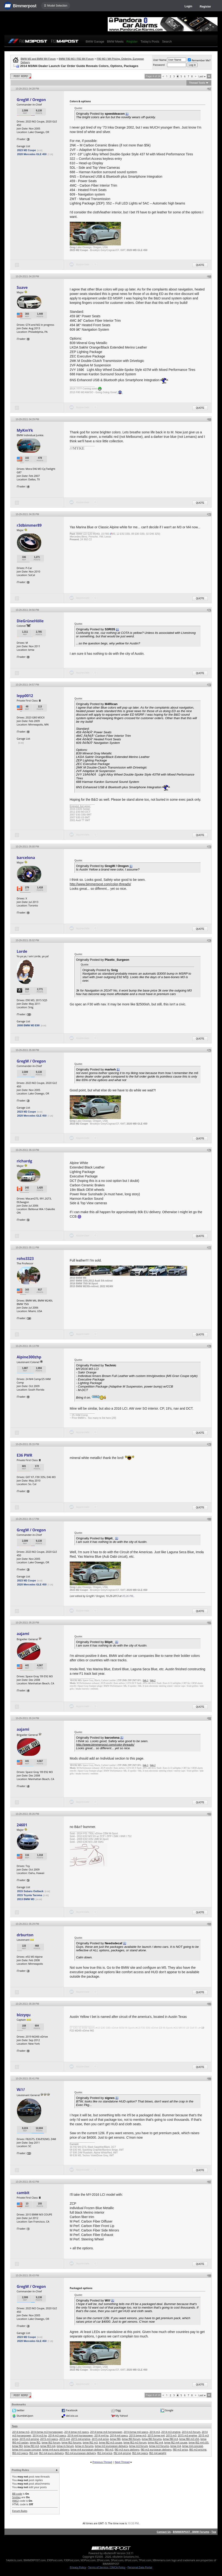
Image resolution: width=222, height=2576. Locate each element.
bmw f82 (35, 2442)
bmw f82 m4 (155, 2442)
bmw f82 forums (71, 2442)
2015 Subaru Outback (30, 1891)
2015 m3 (171, 2435)
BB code (17, 2493)
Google (169, 2410)
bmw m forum (65, 2446)
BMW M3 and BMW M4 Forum (38, 58)
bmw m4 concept (192, 2446)
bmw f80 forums (151, 2439)
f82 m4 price (104, 2453)
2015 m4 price (100, 2439)
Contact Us (164, 2531)
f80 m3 (109, 2449)
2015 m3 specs (49, 2439)
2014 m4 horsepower (80, 2435)
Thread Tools (197, 82)
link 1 (145, 1680)
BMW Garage (95, 41)
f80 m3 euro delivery (127, 2449)
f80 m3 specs (20, 2453)
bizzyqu (24, 2014)
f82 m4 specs (140, 2453)
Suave (22, 287)
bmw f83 (17, 2446)
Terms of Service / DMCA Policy (106, 2567)
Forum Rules (19, 2511)
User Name (160, 60)
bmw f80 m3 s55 (189, 2439)
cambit (23, 2192)
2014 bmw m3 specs (76, 2432)
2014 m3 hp (40, 2435)
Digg (118, 2410)
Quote (200, 265)
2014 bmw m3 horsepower (47, 2432)
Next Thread (122, 2462)
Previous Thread (102, 2462)
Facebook (71, 2410)
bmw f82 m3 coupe (110, 2442)
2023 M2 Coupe (26, 150)
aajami (23, 1633)
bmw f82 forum (51, 2442)
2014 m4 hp (101, 2435)
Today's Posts (150, 41)
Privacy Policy (78, 2567)
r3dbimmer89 (29, 525)
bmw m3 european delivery (111, 2446)
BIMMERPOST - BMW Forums (191, 2531)
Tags (15, 2426)
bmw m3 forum (138, 2446)
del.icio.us (72, 2415)
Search (167, 41)
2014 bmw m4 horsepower (106, 2432)
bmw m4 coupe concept (26, 2449)
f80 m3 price (180, 2449)
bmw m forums (84, 2446)
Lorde (22, 951)
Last (202, 76)
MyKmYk (25, 430)
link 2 (153, 1680)
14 (29, 1318)
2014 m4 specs (119, 2435)
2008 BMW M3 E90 (28, 1025)
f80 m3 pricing (197, 2449)
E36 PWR (24, 1455)
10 (29, 1014)
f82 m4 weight (157, 2453)
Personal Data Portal (139, 2567)
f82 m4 (33, 2453)
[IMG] (15, 2500)
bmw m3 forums (159, 2446)
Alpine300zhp (29, 1357)
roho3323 (25, 1258)
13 (29, 2153)
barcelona (26, 857)
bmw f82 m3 (90, 2442)
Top (213, 2531)
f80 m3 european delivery (156, 2449)
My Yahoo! (121, 2415)
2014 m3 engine (170, 2432)
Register (205, 6)
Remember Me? (199, 60)
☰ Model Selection (55, 5)
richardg (24, 1161)
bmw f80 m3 (170, 2439)
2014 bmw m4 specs (136, 2432)
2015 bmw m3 (137, 2435)
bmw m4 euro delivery (55, 2449)
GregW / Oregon (31, 99)
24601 (22, 1824)
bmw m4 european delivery (87, 2449)
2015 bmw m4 (156, 2435)
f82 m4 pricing (122, 2453)
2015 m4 (64, 2439)
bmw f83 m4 (47, 2446)
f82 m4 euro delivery (51, 2453)
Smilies (16, 2497)
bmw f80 (115, 2439)
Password (159, 65)
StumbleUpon (25, 2415)
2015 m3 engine (187, 2435)
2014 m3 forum (191, 2432)
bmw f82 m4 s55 (199, 2442)
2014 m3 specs (57, 2435)
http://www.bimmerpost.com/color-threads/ (100, 884)
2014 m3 (154, 2432)
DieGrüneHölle (30, 620)
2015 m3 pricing (29, 2439)
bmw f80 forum (131, 2439)
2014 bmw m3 (20, 2432)
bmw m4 (175, 2446)
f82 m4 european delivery (80, 2453)
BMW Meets (115, 41)
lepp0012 (25, 695)
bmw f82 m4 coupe (175, 2442)
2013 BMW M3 (25, 1899)
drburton (25, 1934)
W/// (21, 2089)
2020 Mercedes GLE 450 (31, 154)
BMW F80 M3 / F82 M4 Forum (76, 58)
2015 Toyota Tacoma (29, 1895)
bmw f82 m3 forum (135, 2442)
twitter (21, 2410)
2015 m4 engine (80, 2439)
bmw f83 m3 (31, 2446)
